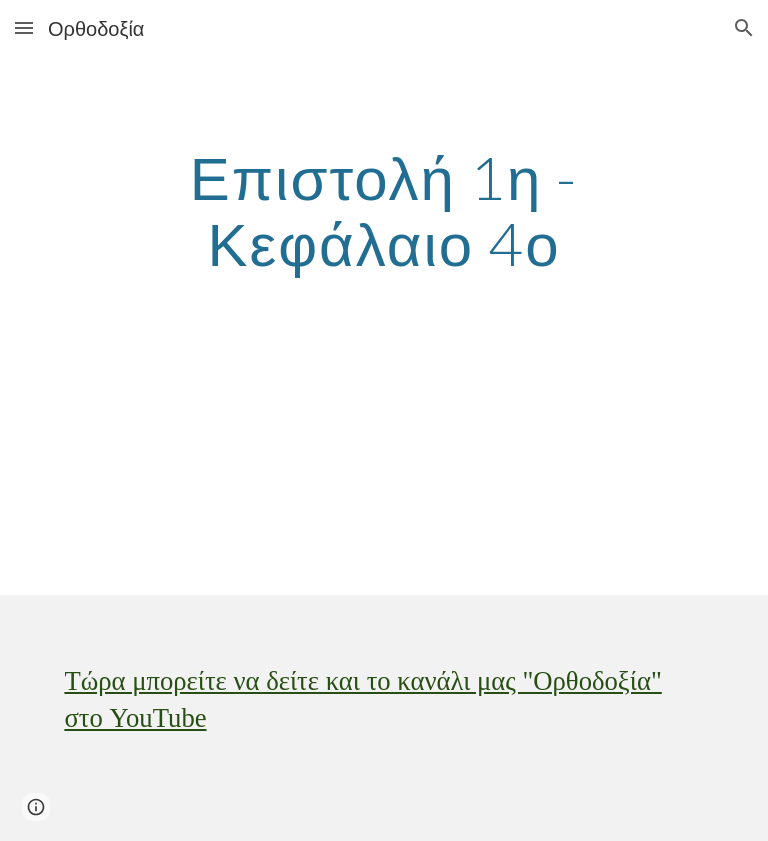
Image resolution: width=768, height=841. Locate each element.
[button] (24, 27)
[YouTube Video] (327, 479)
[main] (383, 210)
